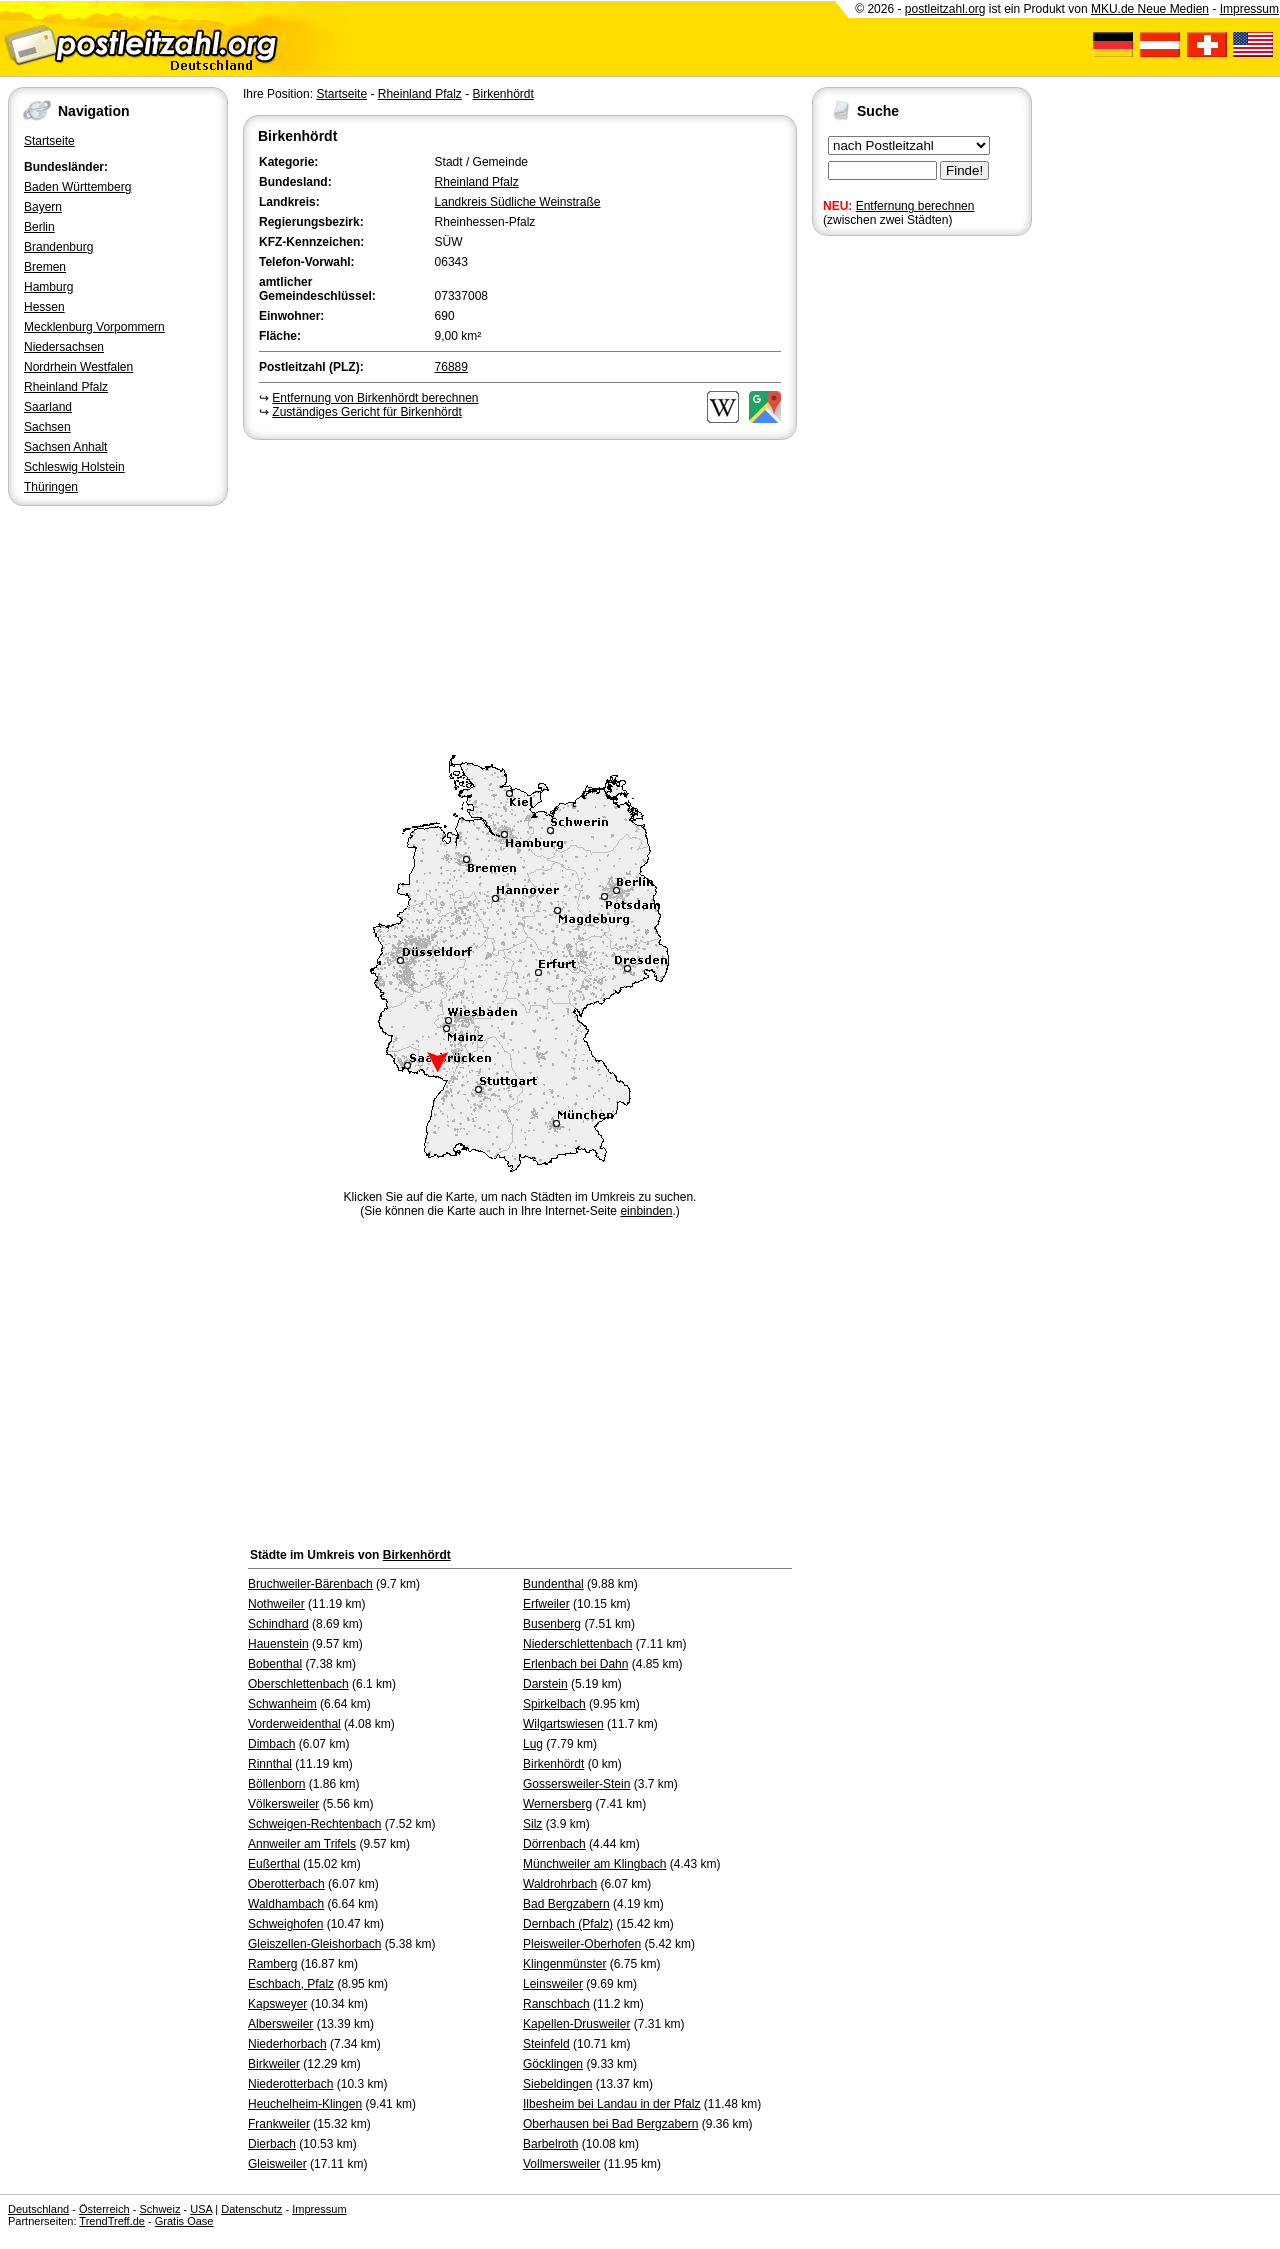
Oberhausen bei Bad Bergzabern (610, 2124)
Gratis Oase (184, 2221)
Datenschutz (251, 2209)
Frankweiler (279, 2124)
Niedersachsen (64, 347)
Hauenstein (278, 1644)
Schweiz (159, 2209)
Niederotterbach (290, 2084)
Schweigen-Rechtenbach (314, 1824)
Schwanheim (282, 1704)
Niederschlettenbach (577, 1644)
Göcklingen (553, 2064)
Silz (532, 1824)
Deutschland (38, 2209)
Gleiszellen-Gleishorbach (314, 1944)
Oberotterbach (286, 1884)
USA (201, 2209)
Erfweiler (546, 1604)
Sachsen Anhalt (65, 447)
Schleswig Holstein (74, 467)
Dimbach (271, 1744)
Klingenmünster (564, 1964)
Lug (533, 1744)
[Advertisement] (520, 594)
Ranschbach (556, 2004)
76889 (451, 367)
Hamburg (48, 287)
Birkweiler (274, 2064)
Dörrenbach (554, 1844)
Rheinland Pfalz (66, 387)
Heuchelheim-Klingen (305, 2104)
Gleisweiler (277, 2164)
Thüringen (51, 487)
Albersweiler (280, 2024)
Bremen (45, 267)
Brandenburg (58, 247)
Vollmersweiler (561, 2164)
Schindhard (278, 1624)
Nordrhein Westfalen (78, 367)
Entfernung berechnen (915, 206)
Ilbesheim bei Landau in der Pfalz (611, 2104)
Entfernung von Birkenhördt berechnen (375, 398)
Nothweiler (276, 1604)
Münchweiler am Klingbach (594, 1864)
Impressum (1249, 9)
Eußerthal (274, 1864)
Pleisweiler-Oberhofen (582, 1944)
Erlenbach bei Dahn (575, 1664)
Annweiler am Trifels (302, 1844)
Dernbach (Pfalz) (568, 1924)
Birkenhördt (502, 94)
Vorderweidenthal (294, 1724)
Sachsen (47, 427)
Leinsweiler (553, 1984)
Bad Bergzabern (566, 1904)
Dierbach (272, 2144)
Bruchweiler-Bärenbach (310, 1584)
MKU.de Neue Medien (1150, 9)
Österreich (104, 2209)
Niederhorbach (287, 2044)
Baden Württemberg (77, 187)
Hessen (44, 307)
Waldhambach (286, 1904)
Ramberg (272, 1964)
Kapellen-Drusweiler (576, 2024)
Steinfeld (546, 2044)
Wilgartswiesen (563, 1724)
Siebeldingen (557, 2084)
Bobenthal (275, 1664)
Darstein (545, 1684)
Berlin (39, 227)
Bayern (43, 207)
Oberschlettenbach (298, 1684)
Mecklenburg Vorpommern (94, 327)
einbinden (646, 1211)
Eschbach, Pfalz (291, 1984)
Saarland (48, 407)
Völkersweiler (283, 1804)
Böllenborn (276, 1784)
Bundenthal (553, 1584)
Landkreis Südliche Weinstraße (518, 202)
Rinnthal (270, 1764)
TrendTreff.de (112, 2221)
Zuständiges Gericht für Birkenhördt (366, 412)
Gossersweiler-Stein (576, 1784)
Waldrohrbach (560, 1884)
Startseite (49, 141)
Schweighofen (285, 1924)
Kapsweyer (277, 2004)
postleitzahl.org (945, 9)
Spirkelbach (554, 1704)
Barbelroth (550, 2144)
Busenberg (552, 1624)
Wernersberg (557, 1804)
